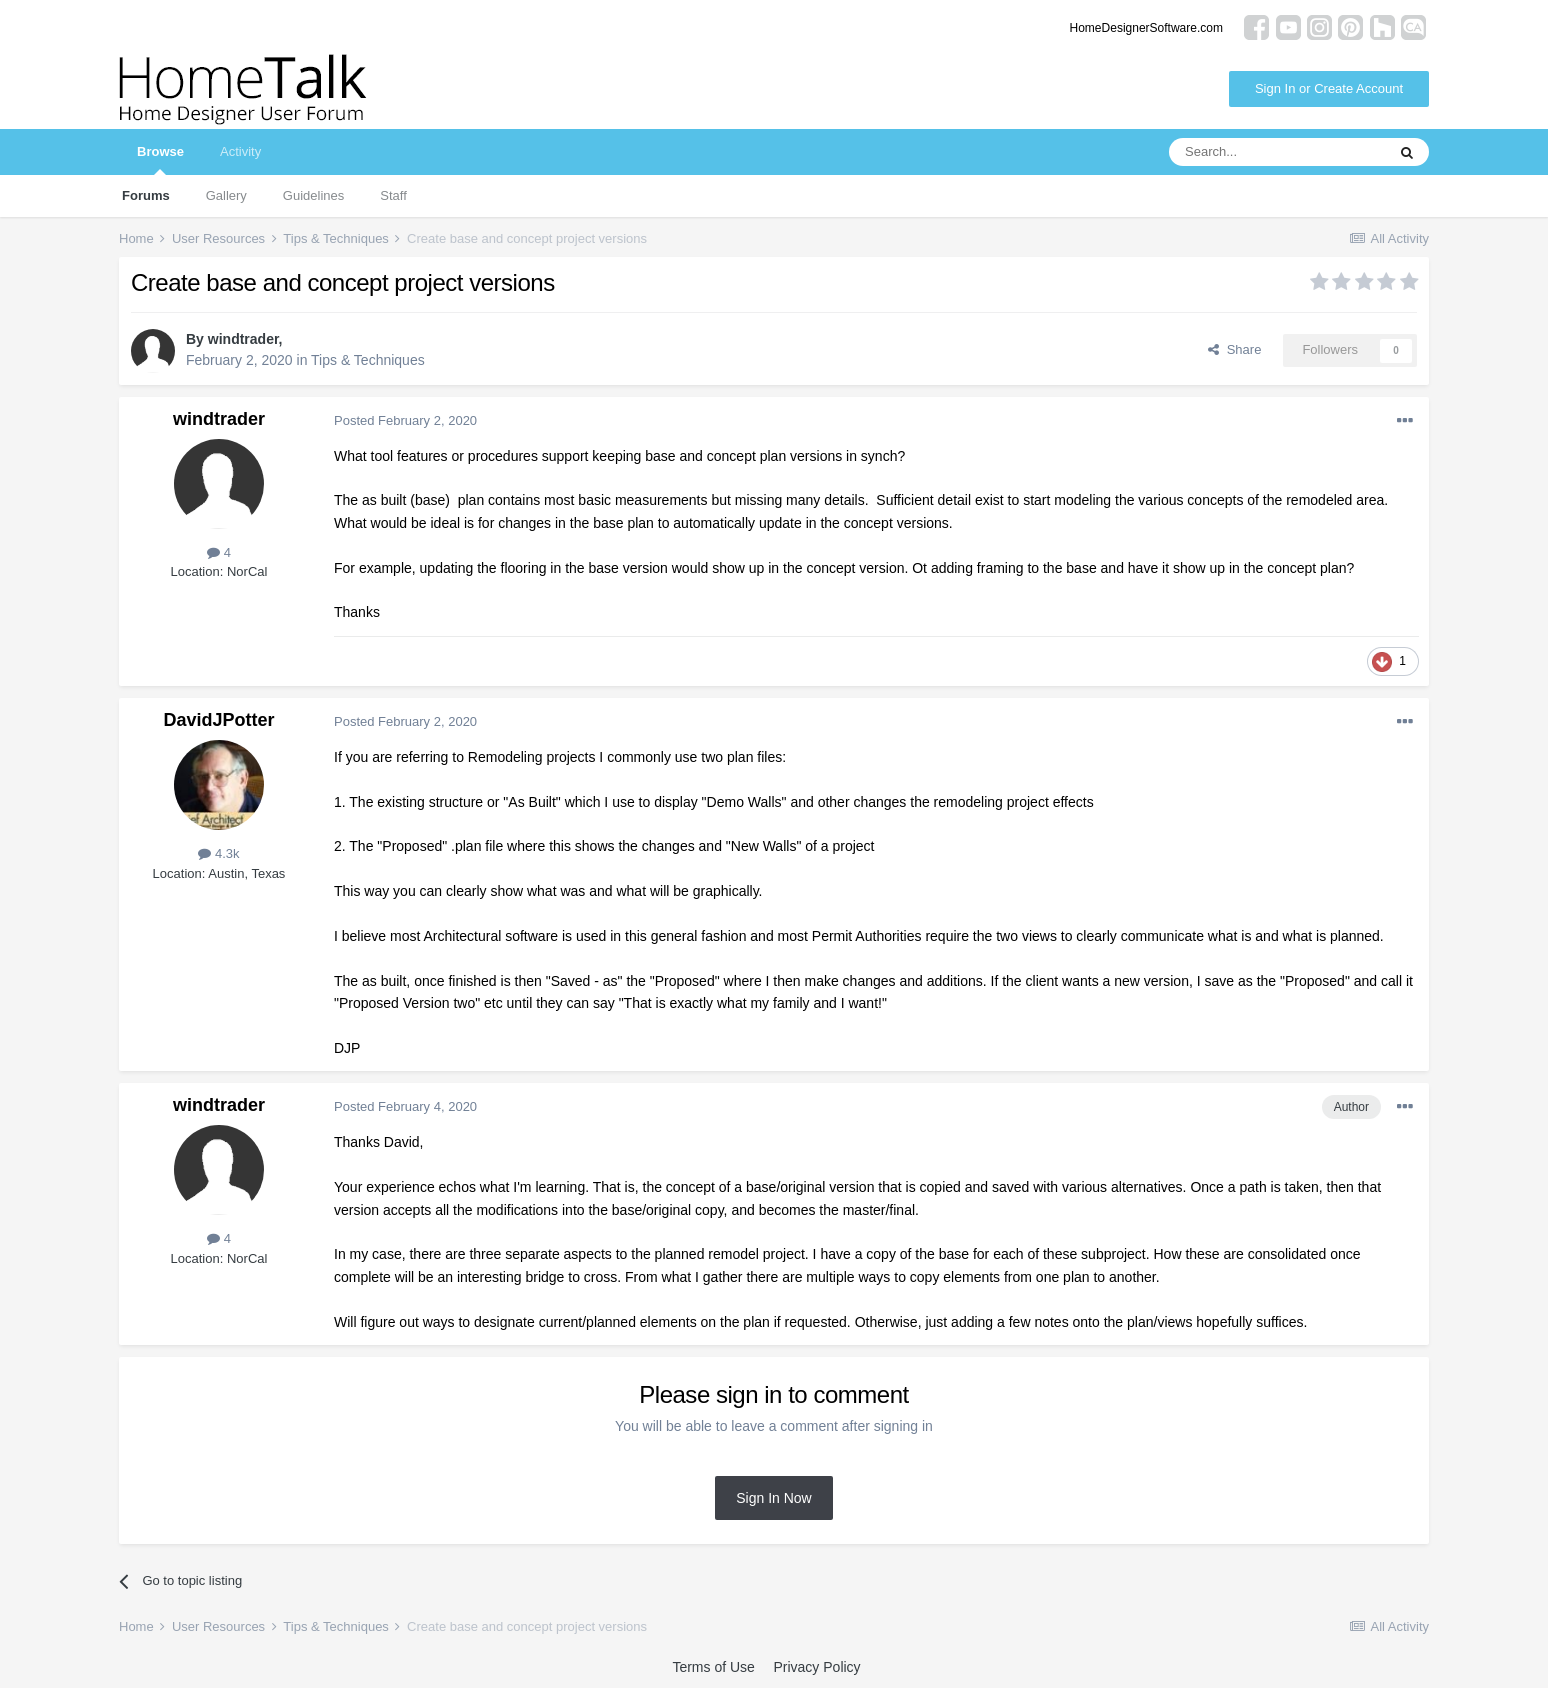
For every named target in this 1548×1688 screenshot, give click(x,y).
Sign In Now (773, 1498)
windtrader (243, 339)
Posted (405, 420)
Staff (393, 195)
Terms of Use (713, 1667)
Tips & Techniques (368, 360)
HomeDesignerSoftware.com (1146, 28)
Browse (160, 159)
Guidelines (313, 195)
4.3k (218, 853)
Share (1234, 349)
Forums (146, 195)
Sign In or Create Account (1329, 88)
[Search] (1277, 152)
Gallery (226, 195)
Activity (240, 151)
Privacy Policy (816, 1667)
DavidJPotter (218, 720)
